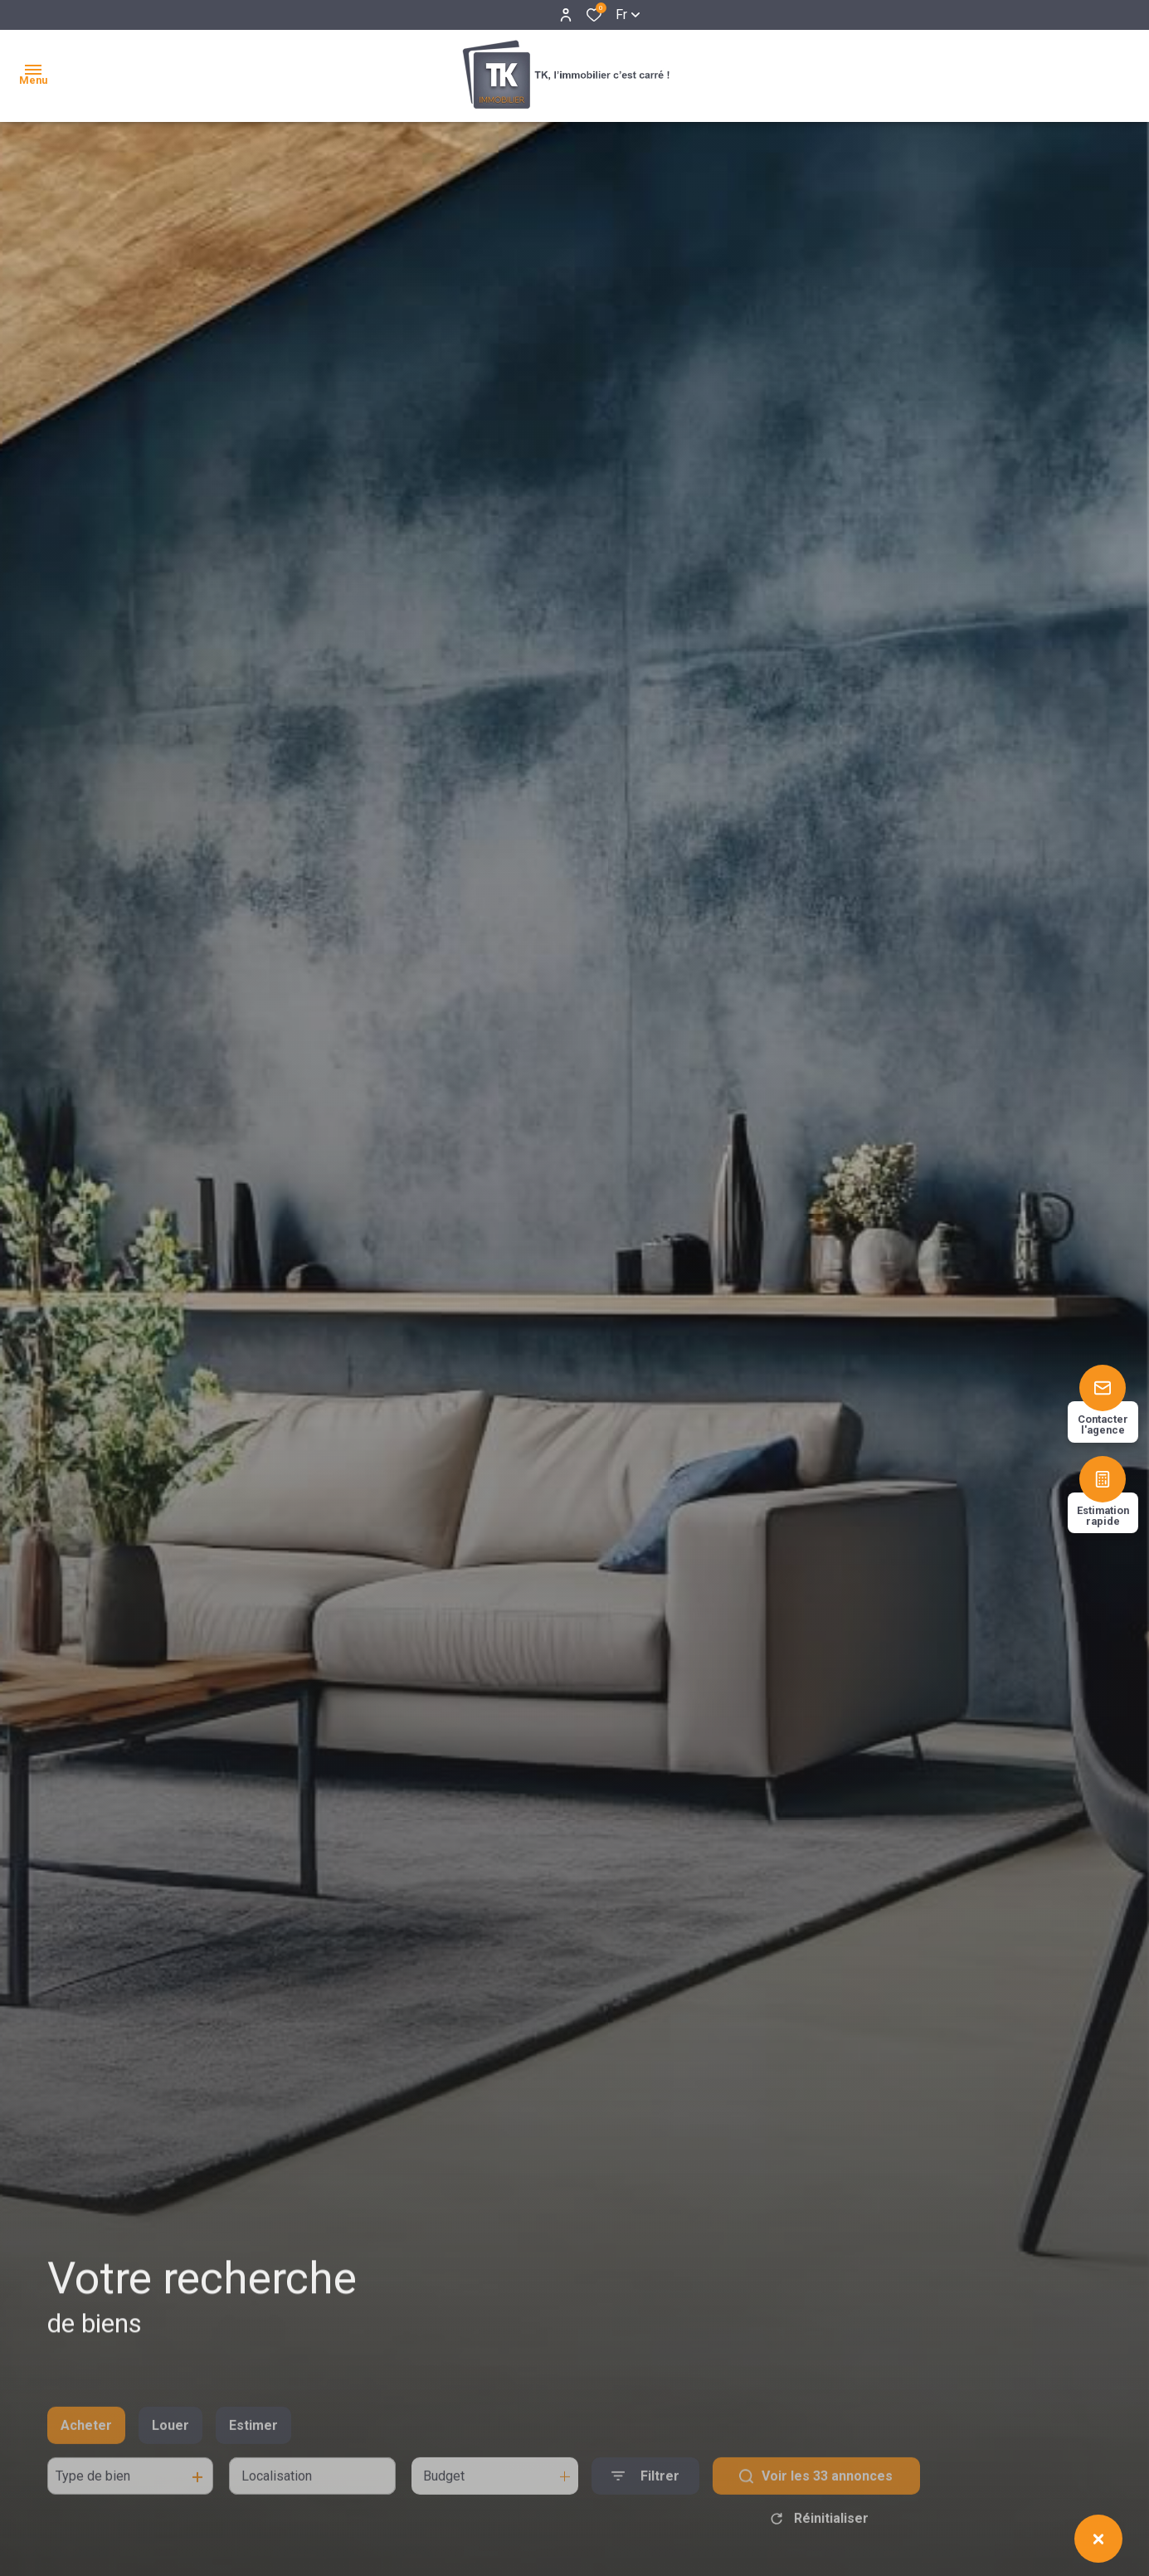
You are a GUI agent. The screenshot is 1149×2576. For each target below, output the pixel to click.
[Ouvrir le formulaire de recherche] (645, 2502)
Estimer (253, 2452)
